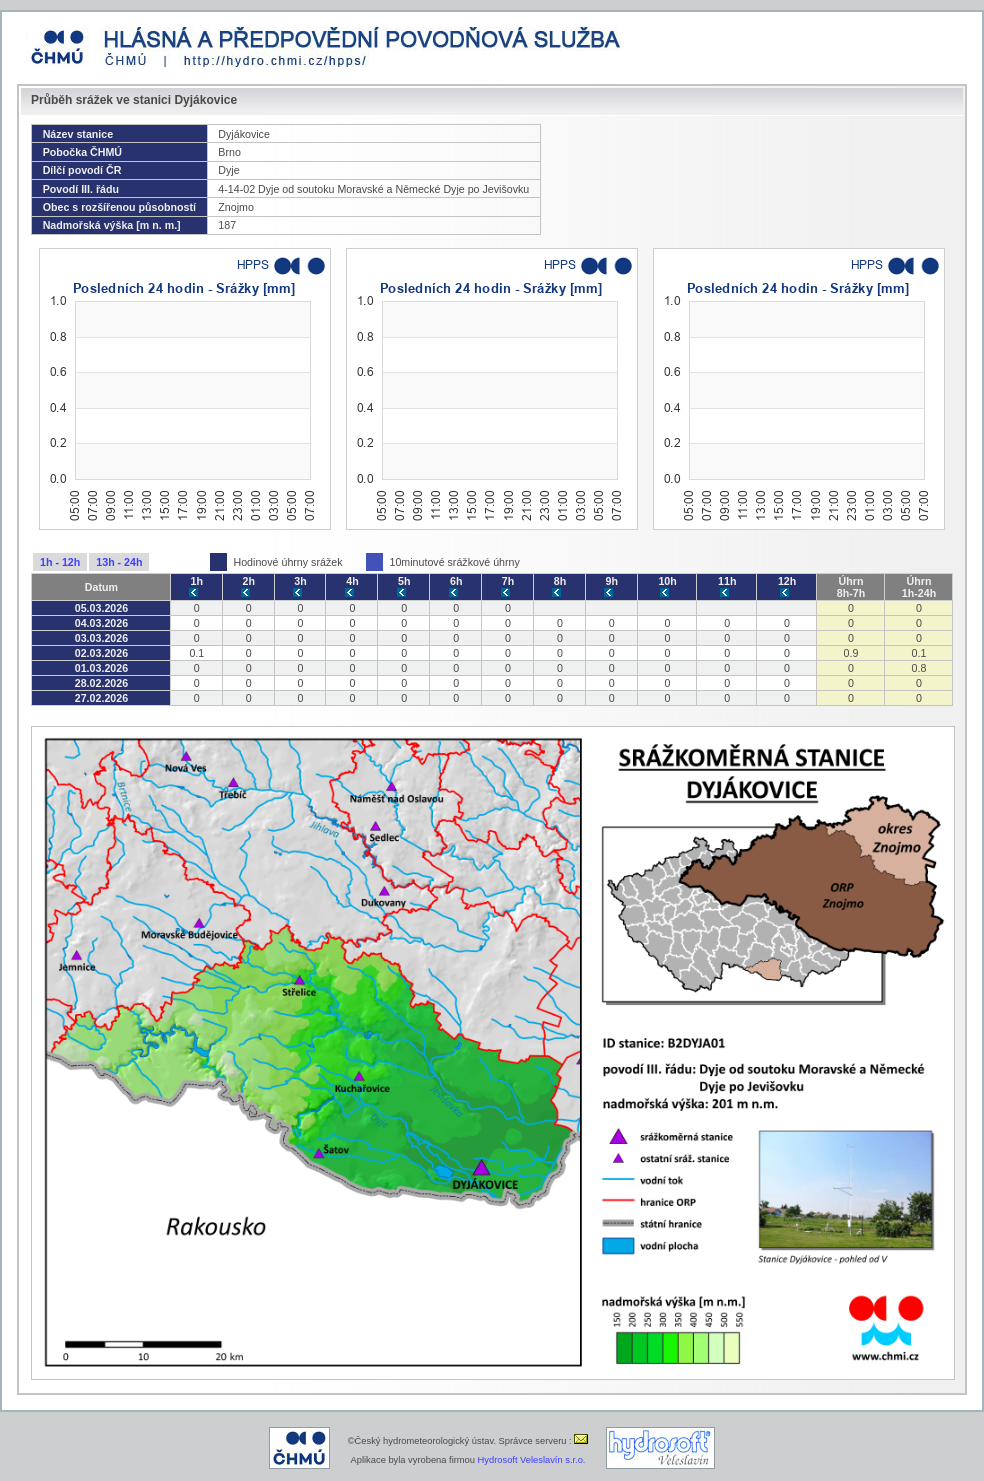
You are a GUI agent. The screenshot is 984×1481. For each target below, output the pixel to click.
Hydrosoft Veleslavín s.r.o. (532, 1460)
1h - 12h (60, 562)
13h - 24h (119, 562)
